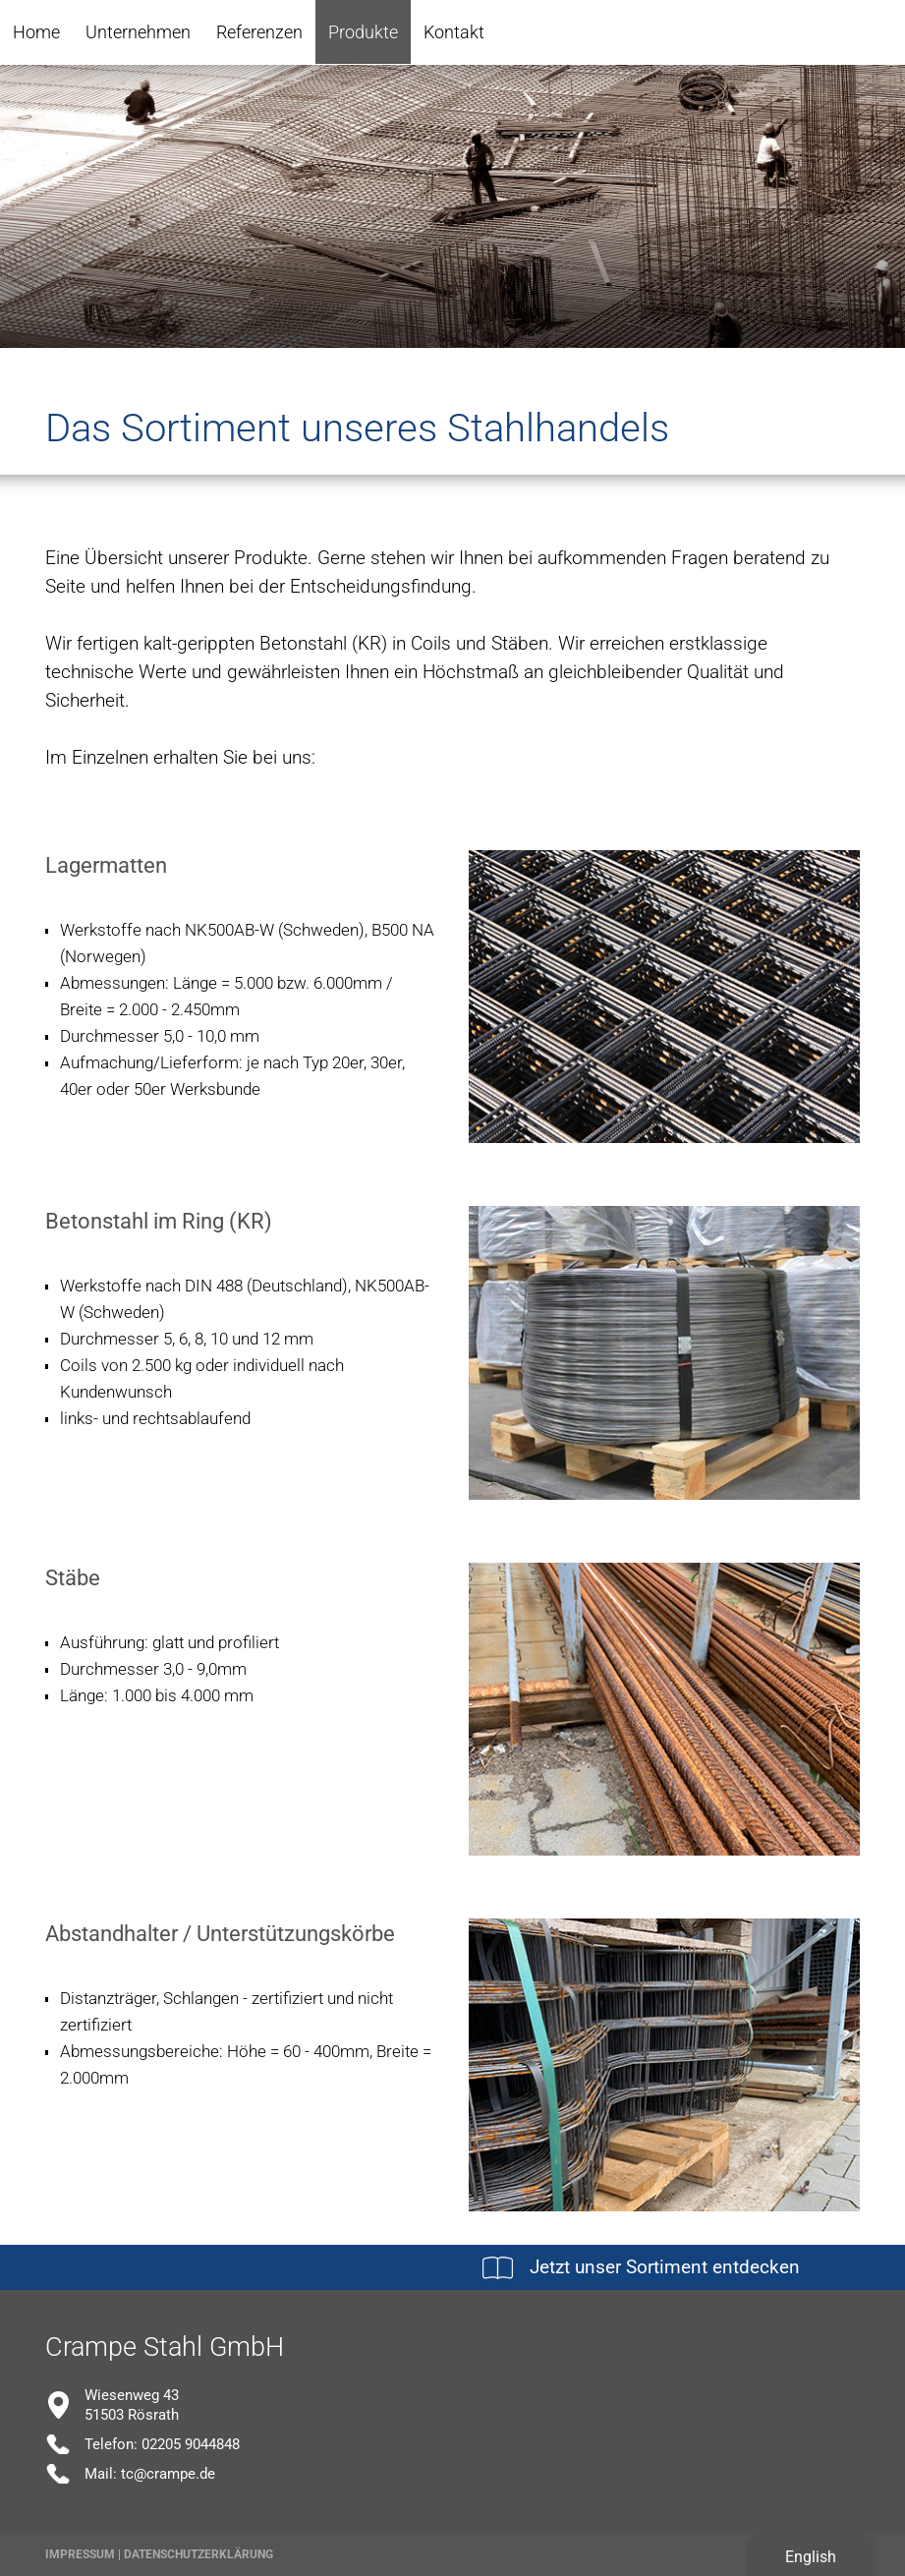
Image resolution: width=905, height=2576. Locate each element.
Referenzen (259, 32)
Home (36, 32)
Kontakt (454, 32)
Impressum (80, 2554)
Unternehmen (138, 32)
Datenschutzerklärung (198, 2554)
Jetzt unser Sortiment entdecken (665, 2267)
